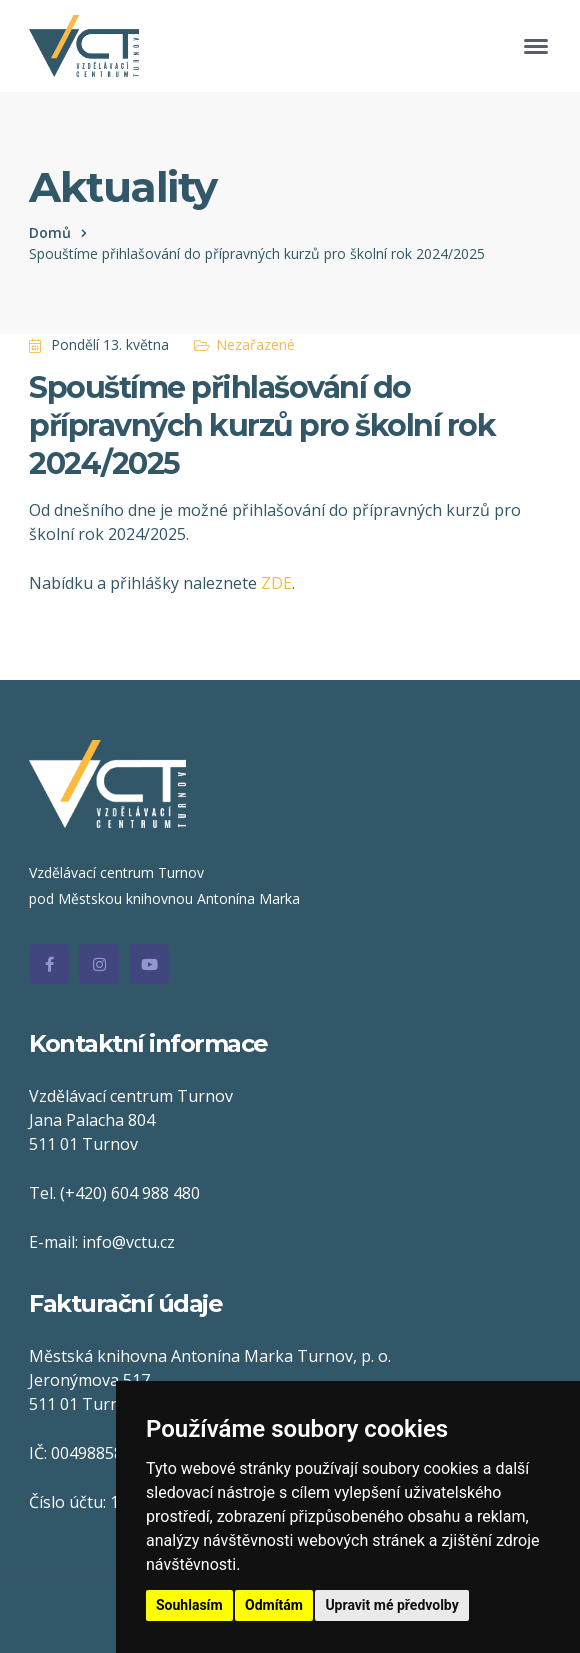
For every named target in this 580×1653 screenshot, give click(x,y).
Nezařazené (255, 344)
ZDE (276, 583)
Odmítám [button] (274, 1605)
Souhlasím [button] (189, 1605)
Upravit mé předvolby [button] (391, 1605)
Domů (50, 232)
